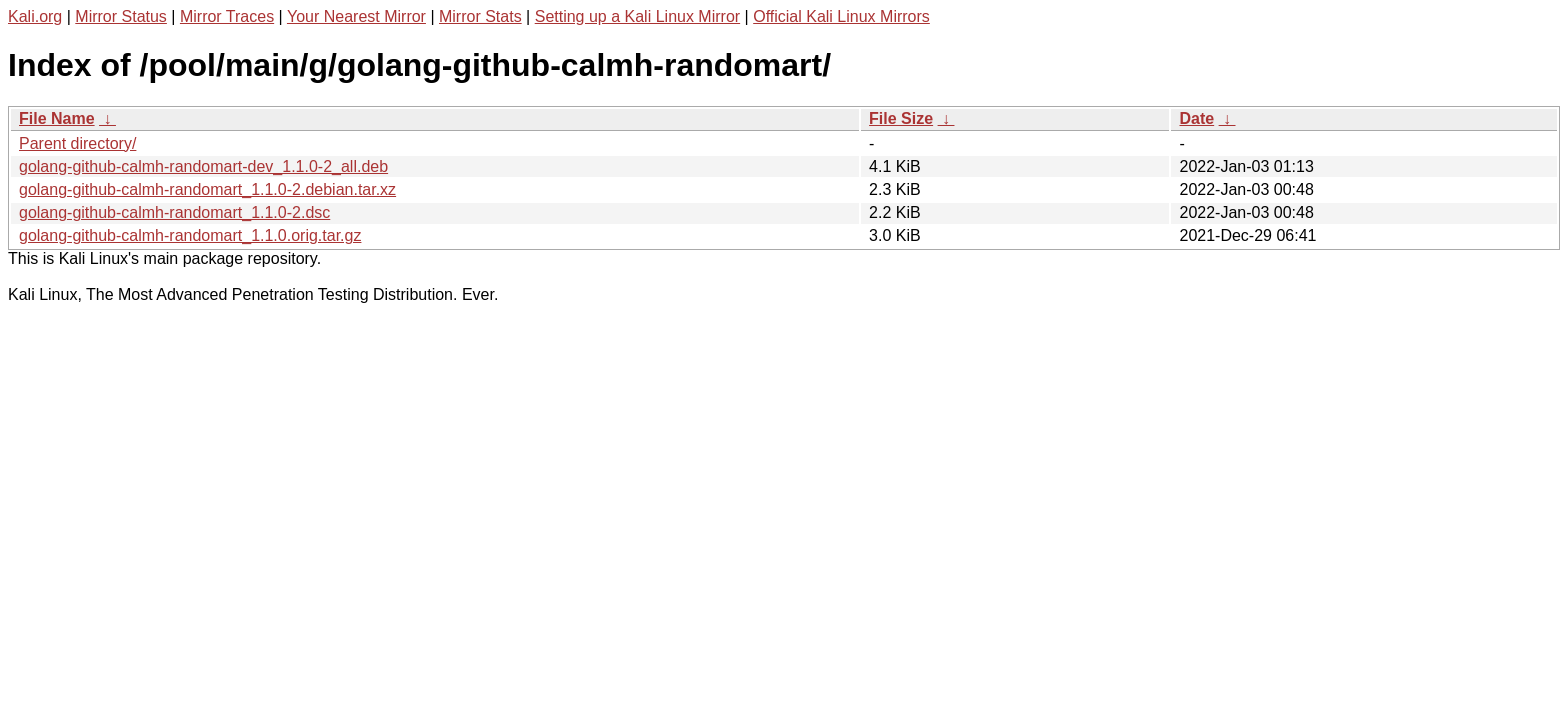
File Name (57, 118)
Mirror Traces (227, 16)
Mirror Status (121, 16)
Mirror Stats (480, 16)
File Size (901, 118)
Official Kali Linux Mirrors (841, 16)
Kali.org (35, 16)
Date (1196, 118)
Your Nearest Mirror (356, 16)
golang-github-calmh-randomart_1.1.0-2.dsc (174, 212)
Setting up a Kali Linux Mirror (637, 16)
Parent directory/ (77, 143)
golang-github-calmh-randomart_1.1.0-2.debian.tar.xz (207, 189)
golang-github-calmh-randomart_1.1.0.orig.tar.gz (190, 235)
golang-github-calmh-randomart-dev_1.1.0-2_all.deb (203, 166)
